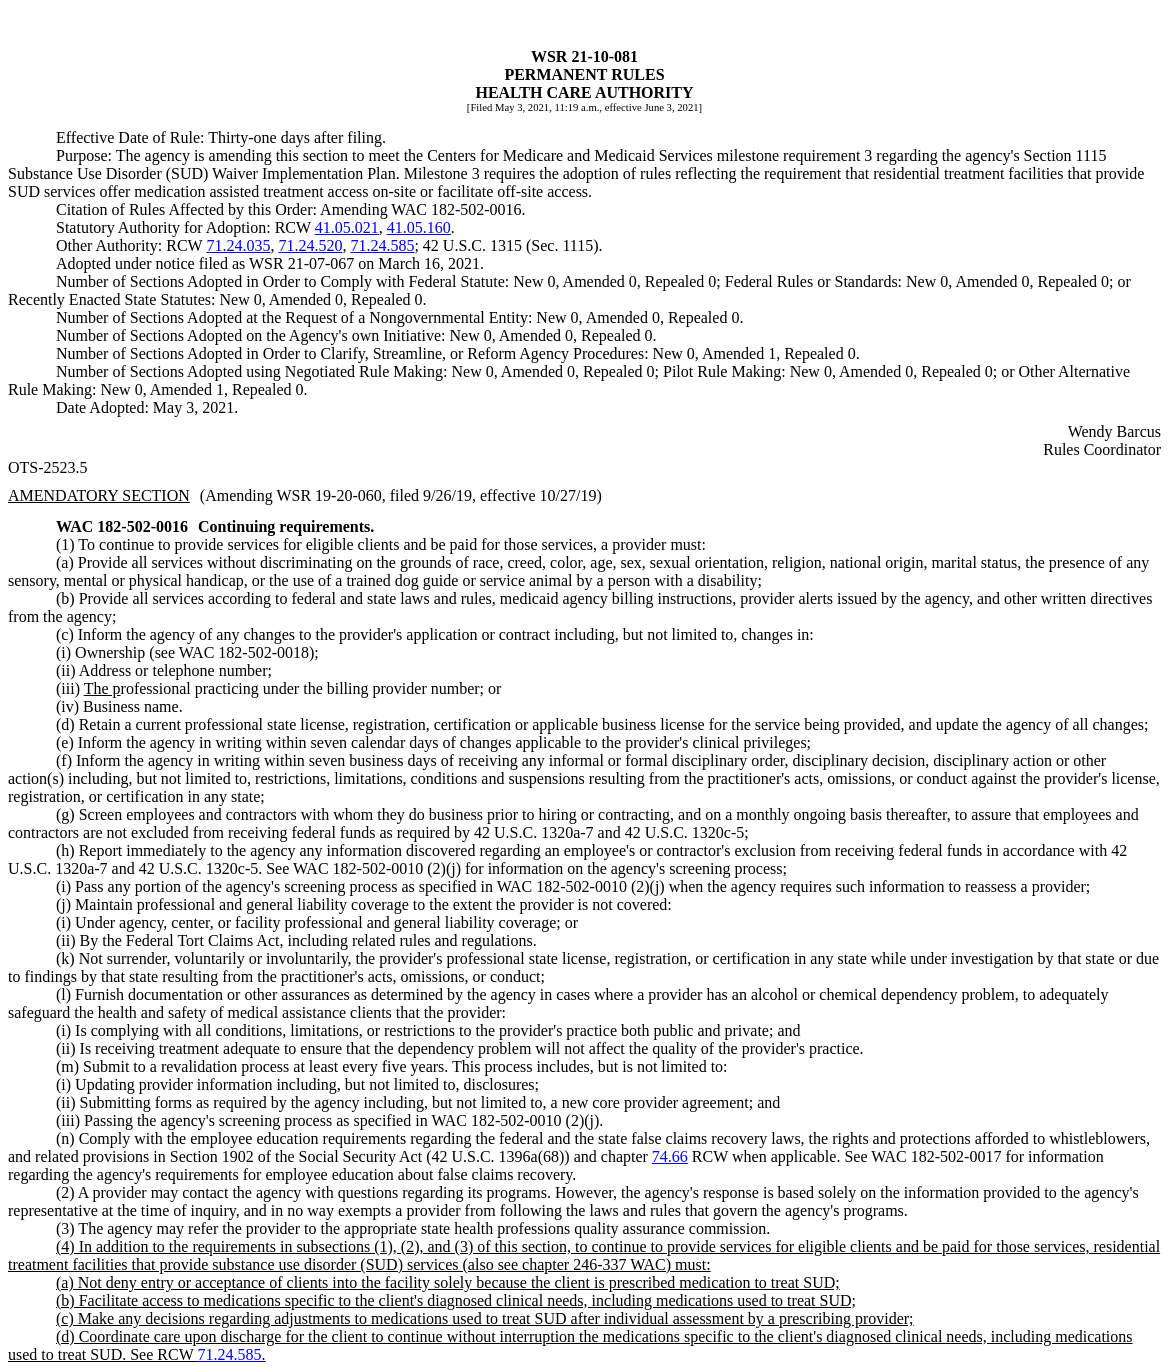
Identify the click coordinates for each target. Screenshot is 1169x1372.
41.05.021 (347, 227)
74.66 (670, 1156)
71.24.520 (310, 245)
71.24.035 (238, 245)
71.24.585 (382, 245)
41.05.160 (419, 227)
